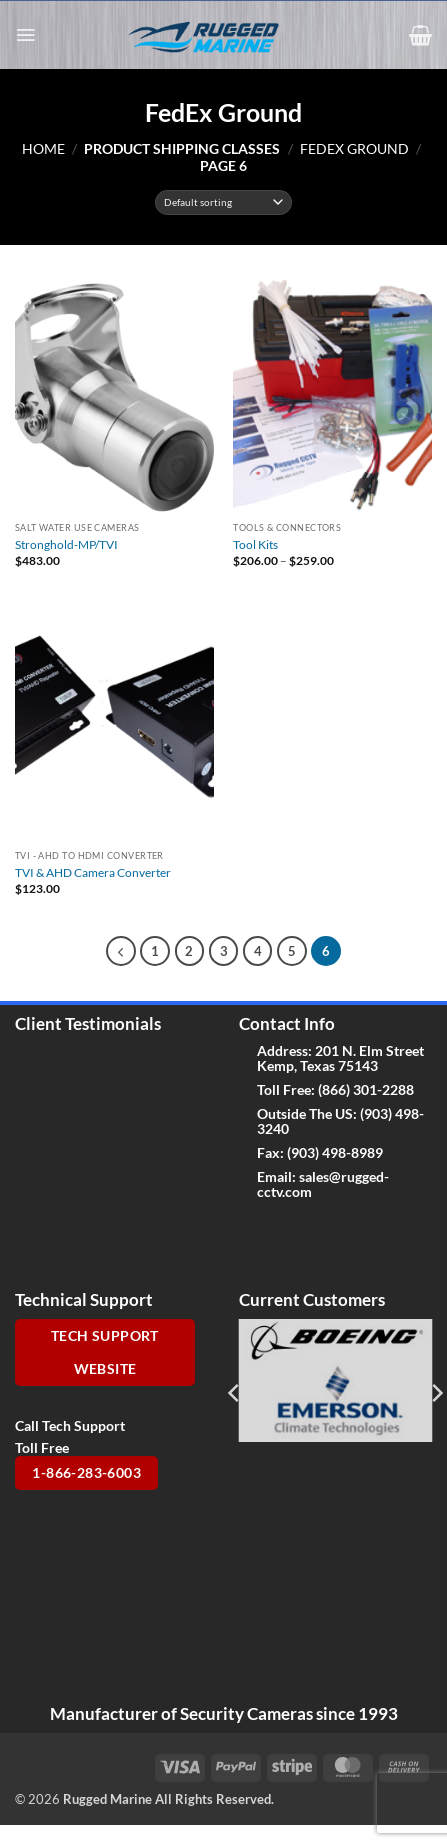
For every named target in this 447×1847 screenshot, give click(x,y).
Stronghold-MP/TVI (66, 544)
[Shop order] (223, 202)
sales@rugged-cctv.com (323, 1184)
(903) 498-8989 (335, 1152)
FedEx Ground (354, 148)
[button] (25, 35)
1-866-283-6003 (86, 1473)
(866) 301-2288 (366, 1089)
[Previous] (120, 950)
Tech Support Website (105, 1352)
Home (43, 148)
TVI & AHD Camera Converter (93, 872)
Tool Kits (255, 544)
